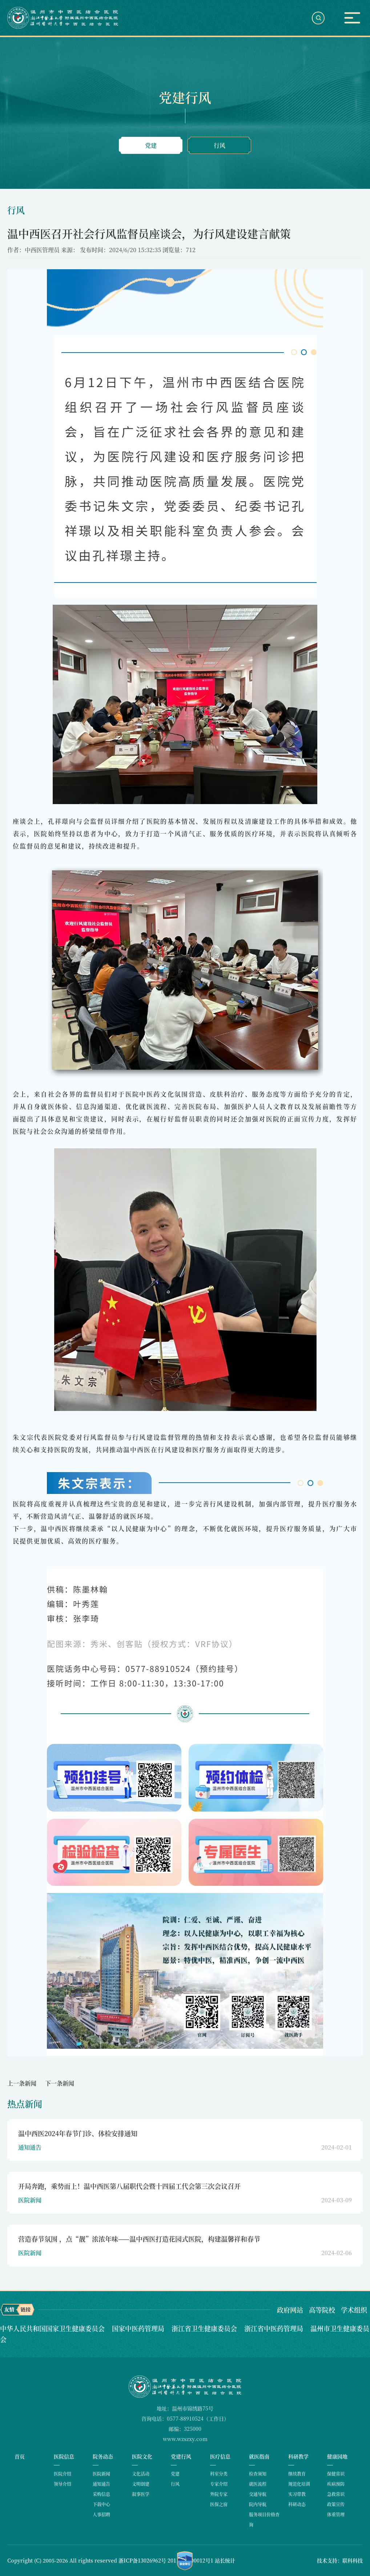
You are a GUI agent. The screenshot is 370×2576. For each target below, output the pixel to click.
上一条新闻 (21, 2083)
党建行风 (181, 2456)
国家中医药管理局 (139, 2328)
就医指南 (259, 2456)
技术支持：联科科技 (340, 2560)
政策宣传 (336, 2504)
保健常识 (336, 2473)
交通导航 (257, 2494)
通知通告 (101, 2484)
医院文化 (142, 2456)
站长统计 (225, 2560)
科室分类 (219, 2473)
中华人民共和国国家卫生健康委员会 (53, 2328)
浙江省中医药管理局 (274, 2328)
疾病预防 (336, 2484)
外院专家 (219, 2494)
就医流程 (257, 2484)
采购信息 (101, 2494)
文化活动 (140, 2473)
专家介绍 (219, 2484)
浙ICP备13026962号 (142, 2560)
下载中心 (101, 2504)
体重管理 (336, 2514)
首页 (20, 2456)
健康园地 (337, 2456)
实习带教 (297, 2494)
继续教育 (297, 2473)
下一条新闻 (59, 2083)
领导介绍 (62, 2484)
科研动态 (297, 2504)
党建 (151, 145)
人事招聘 (101, 2514)
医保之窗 (219, 2504)
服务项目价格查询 (264, 2519)
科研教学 (298, 2456)
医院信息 (64, 2456)
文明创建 (140, 2484)
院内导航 (257, 2504)
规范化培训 (299, 2484)
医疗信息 (220, 2456)
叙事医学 (140, 2494)
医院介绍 (62, 2473)
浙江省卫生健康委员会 (205, 2328)
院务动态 (103, 2456)
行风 (219, 145)
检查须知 (257, 2473)
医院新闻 (101, 2473)
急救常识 (336, 2494)
